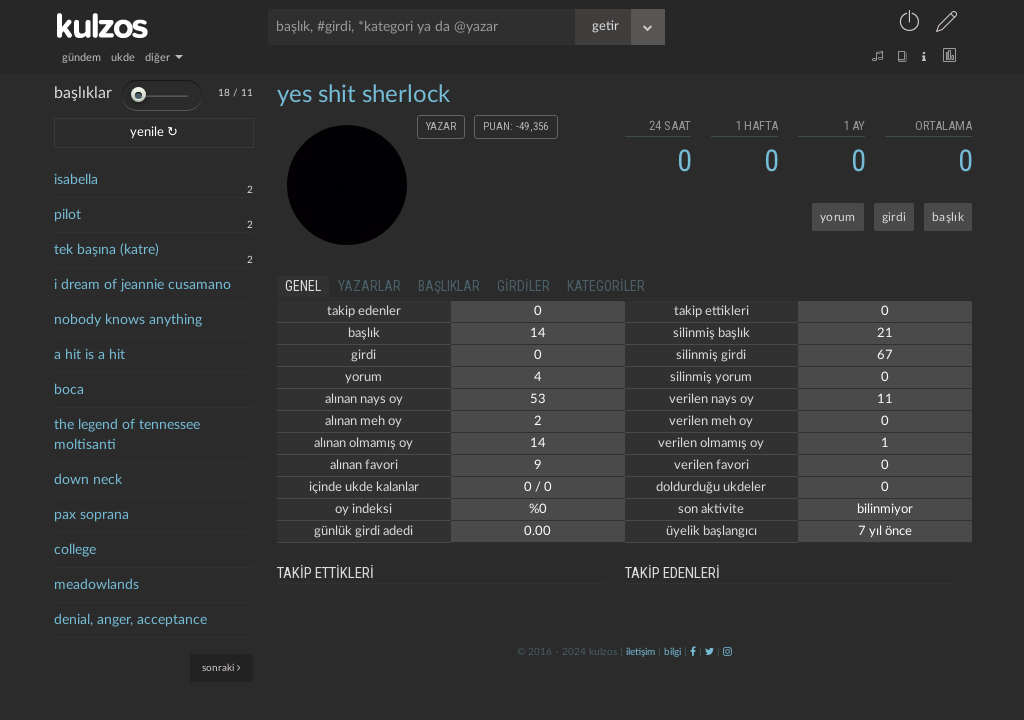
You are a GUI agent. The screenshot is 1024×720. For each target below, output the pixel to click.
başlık (948, 217)
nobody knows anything (128, 320)
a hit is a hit (89, 355)
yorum (838, 217)
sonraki (221, 667)
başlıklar (449, 286)
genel (303, 286)
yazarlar (369, 286)
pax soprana (91, 515)
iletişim (640, 652)
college (75, 550)
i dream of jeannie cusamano (142, 285)
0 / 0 (538, 487)
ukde (123, 57)
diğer (164, 57)
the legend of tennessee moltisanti (127, 435)
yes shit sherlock (363, 95)
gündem (81, 57)
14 (538, 333)
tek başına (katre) (106, 250)
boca (69, 390)
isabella (76, 180)
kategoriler (606, 286)
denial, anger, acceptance (130, 620)
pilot (67, 215)
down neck (88, 480)
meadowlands (96, 585)
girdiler (523, 286)
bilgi (672, 652)
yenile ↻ (154, 132)
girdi (894, 217)
